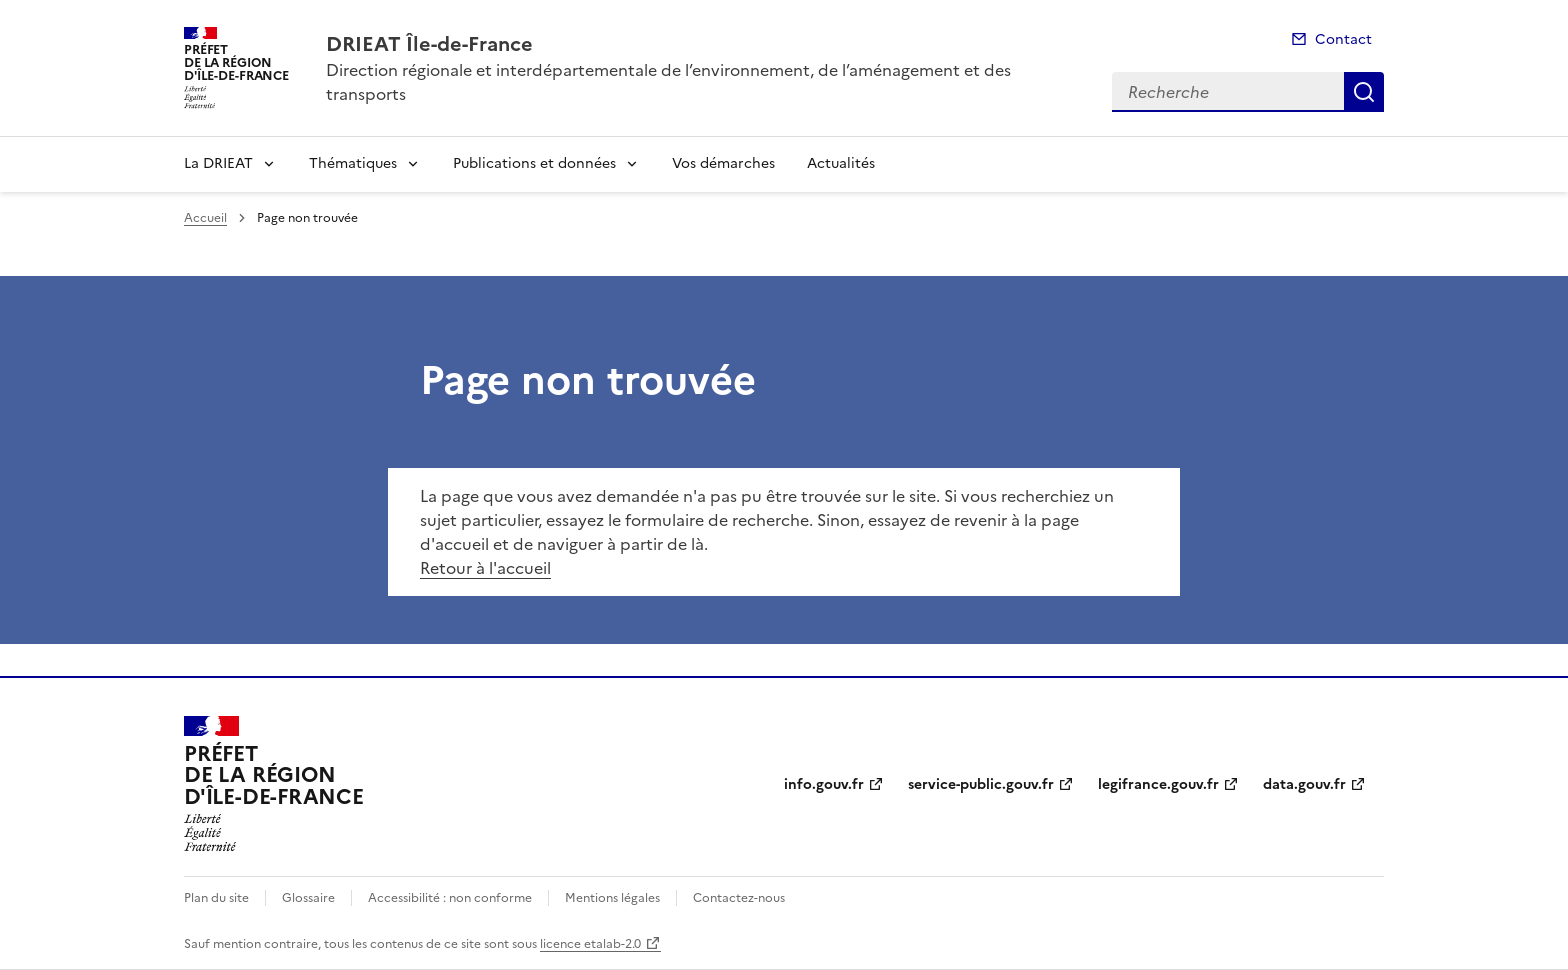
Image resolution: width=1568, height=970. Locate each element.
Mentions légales (612, 898)
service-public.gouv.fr (981, 784)
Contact (1343, 39)
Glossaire (308, 898)
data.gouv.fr (1304, 784)
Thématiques (353, 163)
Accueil (205, 218)
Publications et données (534, 163)
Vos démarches (723, 163)
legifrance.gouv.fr (1158, 784)
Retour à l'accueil (485, 568)
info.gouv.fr (824, 784)
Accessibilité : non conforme (450, 898)
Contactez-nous (739, 898)
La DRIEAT (218, 163)
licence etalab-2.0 (590, 944)
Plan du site (216, 898)
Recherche (1364, 92)
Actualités (841, 163)
